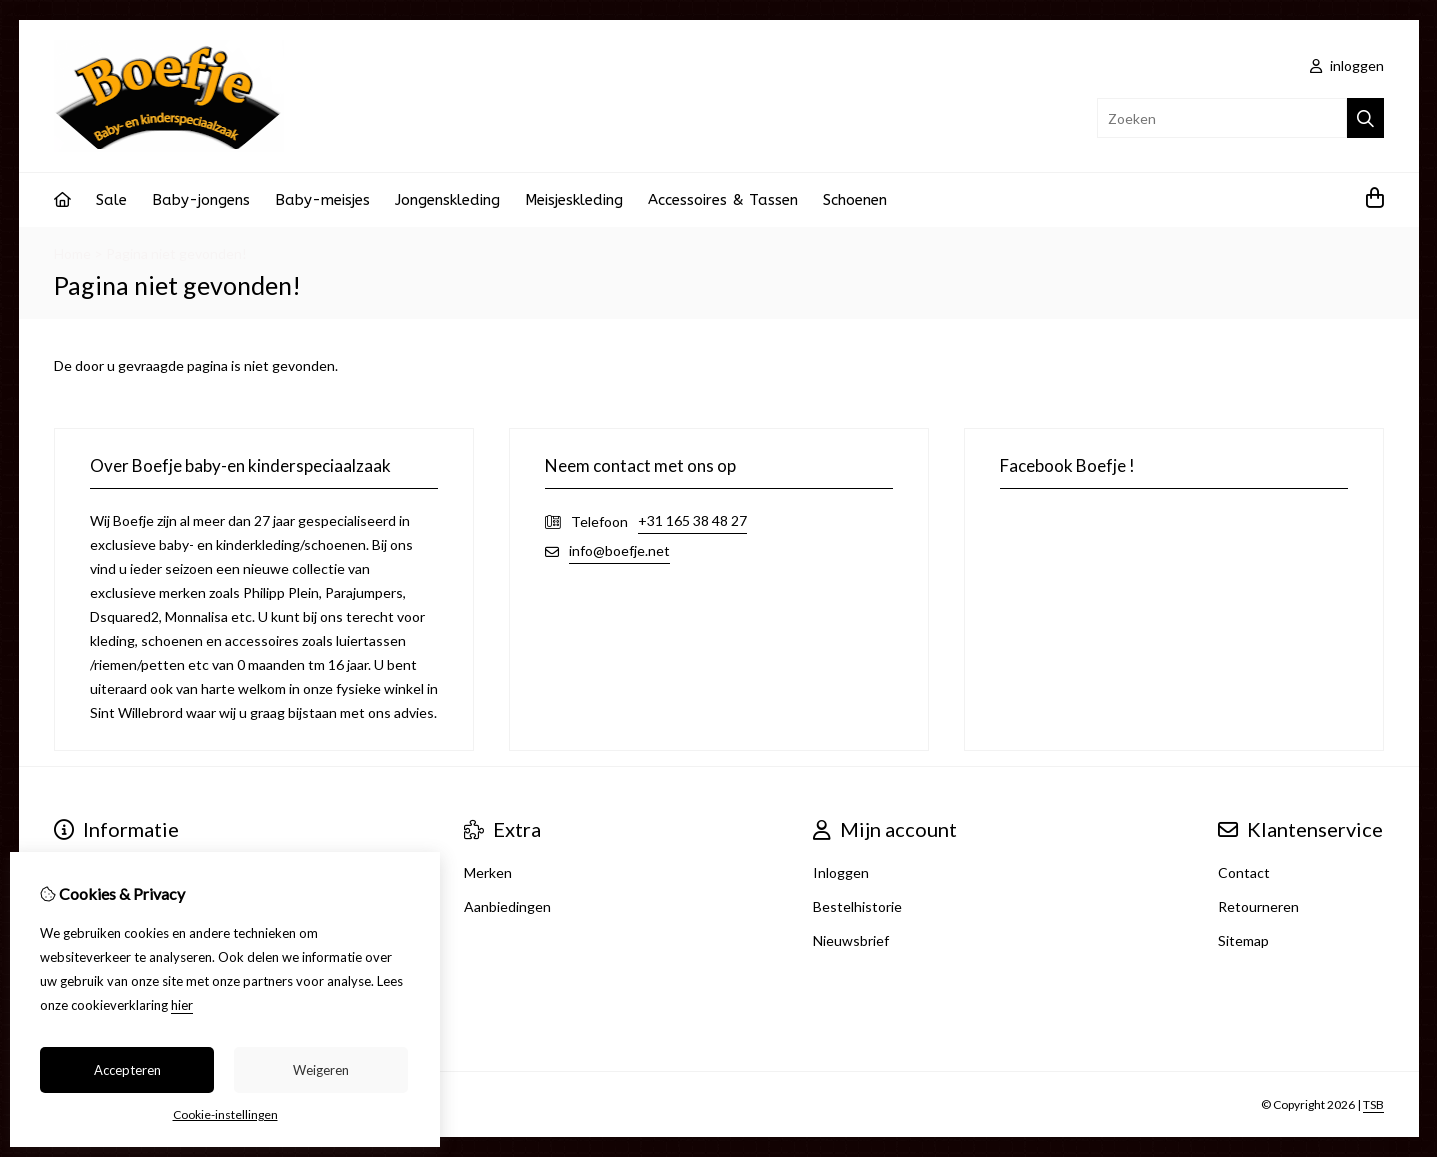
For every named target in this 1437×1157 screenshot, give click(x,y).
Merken (488, 872)
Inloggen (841, 872)
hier (182, 1005)
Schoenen (855, 200)
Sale (111, 200)
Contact (1244, 872)
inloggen (1347, 65)
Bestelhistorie (857, 906)
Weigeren (321, 1070)
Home (72, 253)
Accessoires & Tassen (723, 200)
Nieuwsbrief (851, 940)
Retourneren (1258, 906)
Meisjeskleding (574, 200)
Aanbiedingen (507, 906)
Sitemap (1243, 940)
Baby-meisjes (322, 200)
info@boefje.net (619, 550)
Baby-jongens (201, 200)
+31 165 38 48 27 (692, 520)
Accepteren (127, 1070)
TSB (1373, 1104)
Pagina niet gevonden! (176, 253)
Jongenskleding (447, 200)
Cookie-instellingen (225, 1114)
